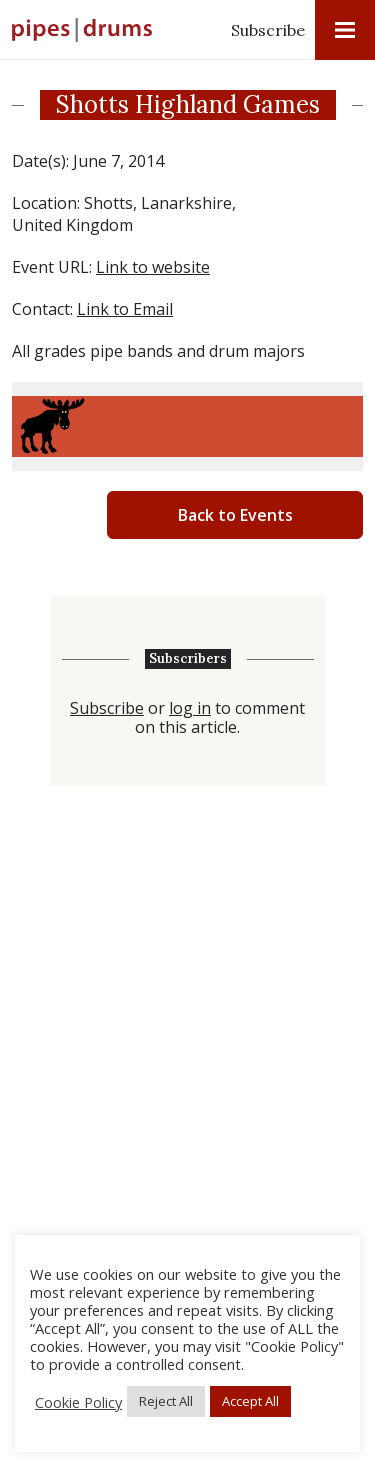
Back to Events (235, 515)
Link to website (153, 267)
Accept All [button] (250, 1401)
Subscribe (268, 30)
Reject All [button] (166, 1401)
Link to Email (125, 309)
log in (190, 708)
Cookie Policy (78, 1402)
